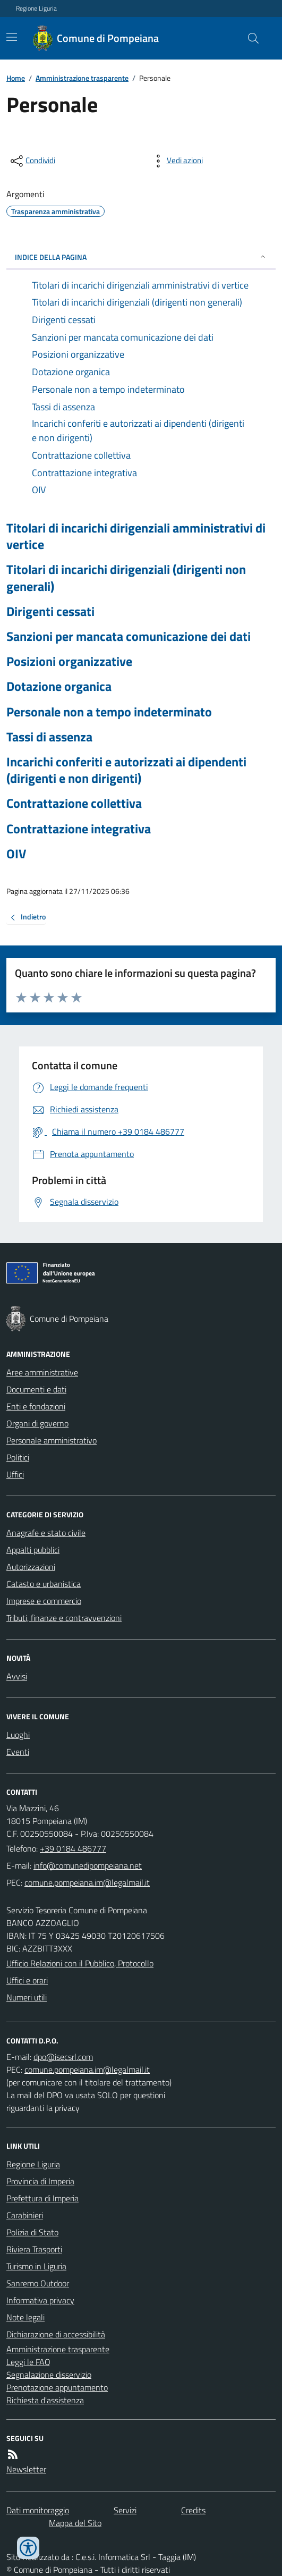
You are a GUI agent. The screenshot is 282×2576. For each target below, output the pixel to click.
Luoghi (18, 1734)
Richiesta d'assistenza (45, 2400)
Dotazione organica (59, 686)
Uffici (15, 1474)
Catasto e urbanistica (43, 1583)
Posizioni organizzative (69, 661)
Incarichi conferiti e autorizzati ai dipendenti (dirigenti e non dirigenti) (126, 770)
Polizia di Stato (32, 2232)
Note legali (25, 2317)
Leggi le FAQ (28, 2361)
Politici (17, 1457)
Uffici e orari (27, 1980)
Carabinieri (24, 2215)
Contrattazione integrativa (78, 829)
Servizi (125, 2510)
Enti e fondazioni (35, 1406)
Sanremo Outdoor (37, 2283)
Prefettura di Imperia (42, 2198)
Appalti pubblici (32, 1549)
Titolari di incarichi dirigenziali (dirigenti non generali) (126, 577)
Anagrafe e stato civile (46, 1532)
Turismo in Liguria (36, 2266)
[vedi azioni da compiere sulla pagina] (176, 161)
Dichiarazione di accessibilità (55, 2334)
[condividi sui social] (31, 161)
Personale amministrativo (51, 1440)
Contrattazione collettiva (74, 803)
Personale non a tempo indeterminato (109, 712)
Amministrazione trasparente (82, 77)
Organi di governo (37, 1423)
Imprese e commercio (43, 1600)
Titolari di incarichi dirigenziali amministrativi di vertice (136, 536)
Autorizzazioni (30, 1566)
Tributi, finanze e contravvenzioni (64, 1617)
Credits (193, 2510)
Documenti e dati (36, 1389)
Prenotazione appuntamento (57, 2387)
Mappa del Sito (75, 2522)
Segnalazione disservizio (48, 2374)
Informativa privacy (40, 2300)
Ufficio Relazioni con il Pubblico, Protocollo (79, 1963)
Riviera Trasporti (34, 2249)
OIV (16, 854)
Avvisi (16, 1676)
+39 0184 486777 (73, 1848)
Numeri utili (26, 1997)
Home (15, 77)
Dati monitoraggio (37, 2510)
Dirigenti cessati (50, 611)
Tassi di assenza (49, 737)
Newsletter (26, 2469)
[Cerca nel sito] (249, 38)
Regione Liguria (36, 8)
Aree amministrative (42, 1372)
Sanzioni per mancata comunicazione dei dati (128, 636)
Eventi (17, 1751)
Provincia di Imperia (40, 2181)
